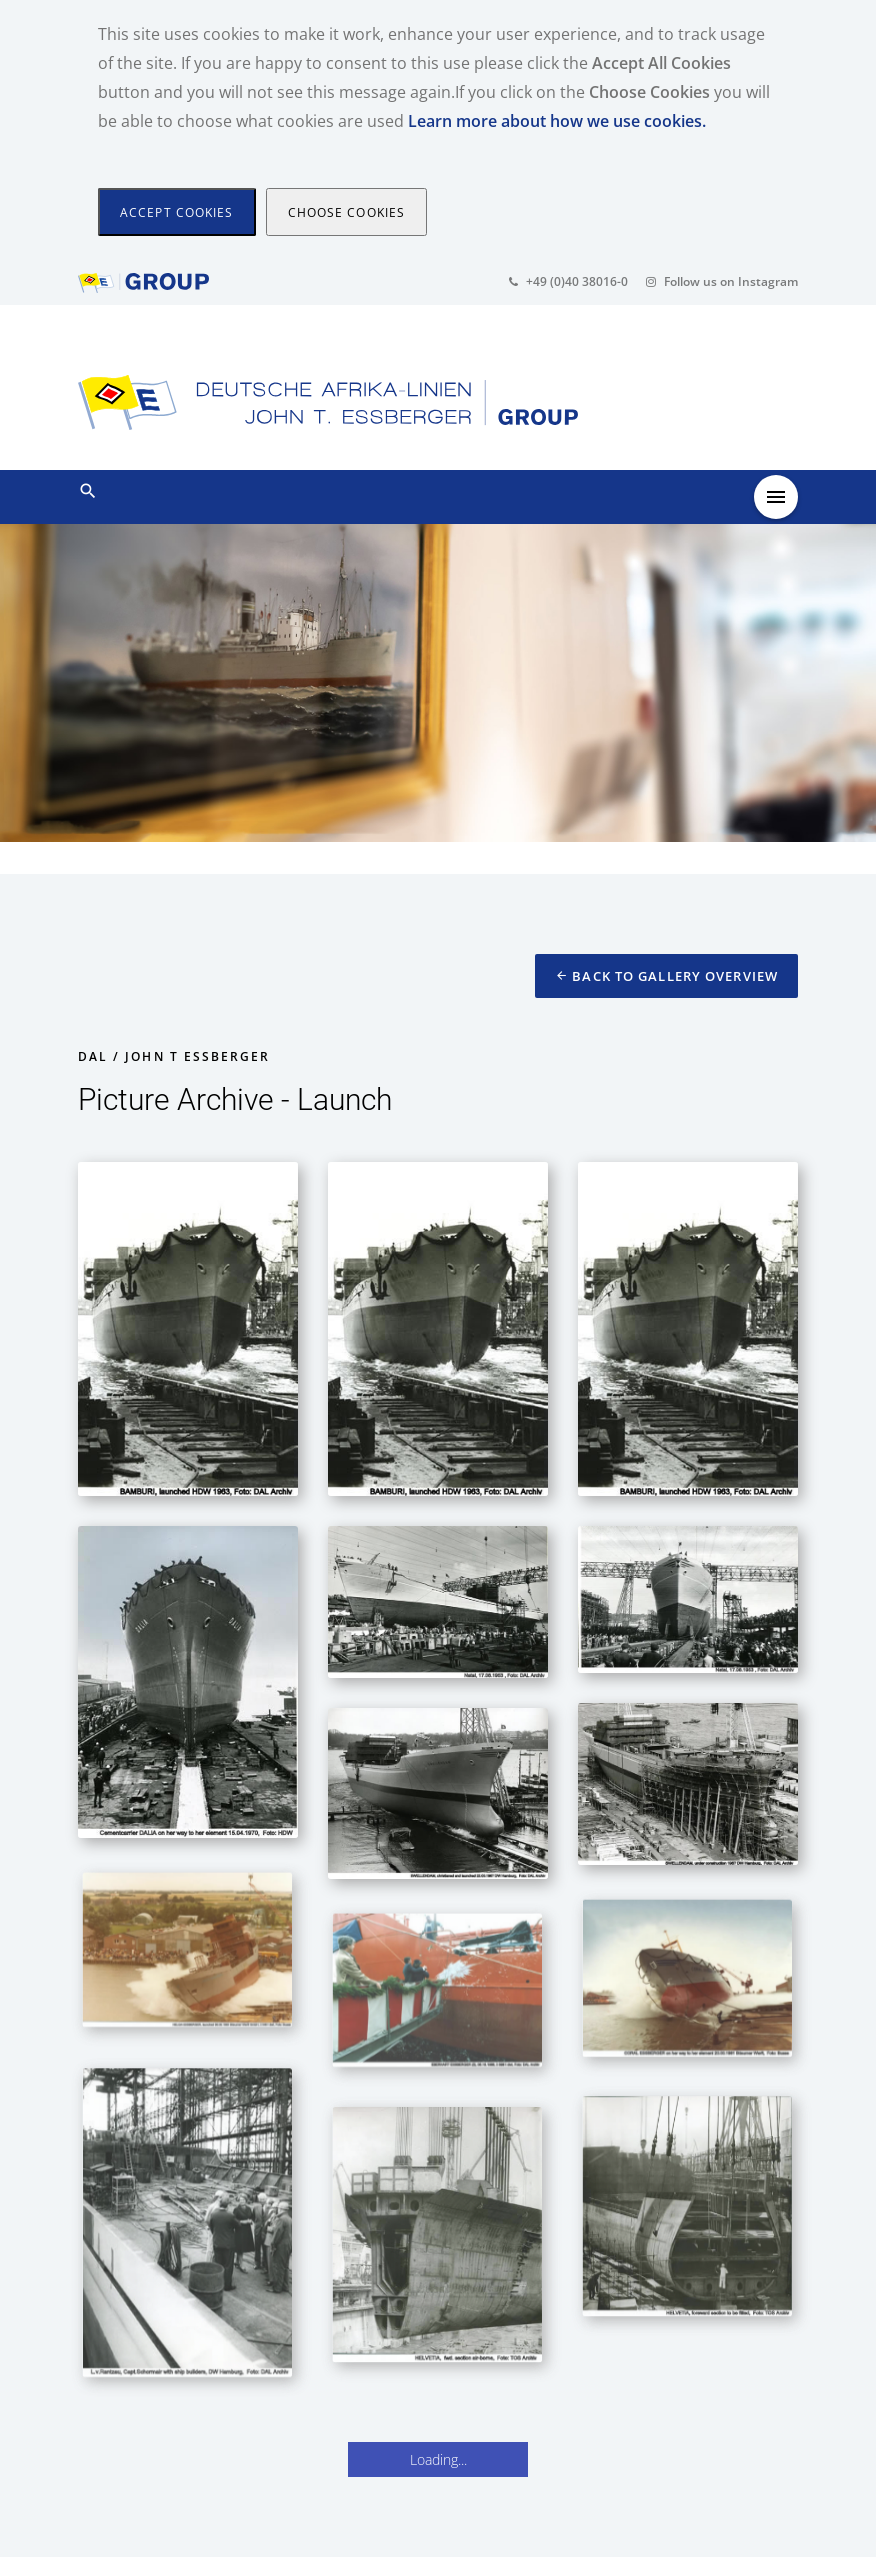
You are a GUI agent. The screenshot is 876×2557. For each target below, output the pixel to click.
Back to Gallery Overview (666, 976)
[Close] (177, 212)
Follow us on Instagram (722, 281)
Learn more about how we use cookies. (557, 121)
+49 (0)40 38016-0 (568, 281)
